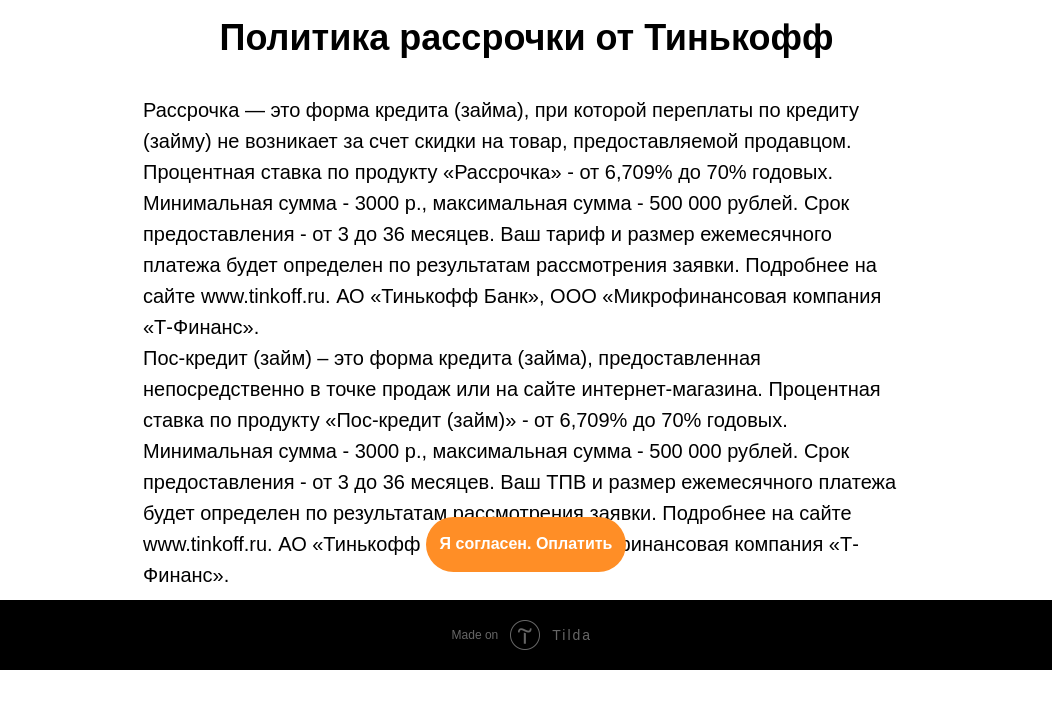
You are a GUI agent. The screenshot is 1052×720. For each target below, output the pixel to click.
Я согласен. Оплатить (526, 543)
